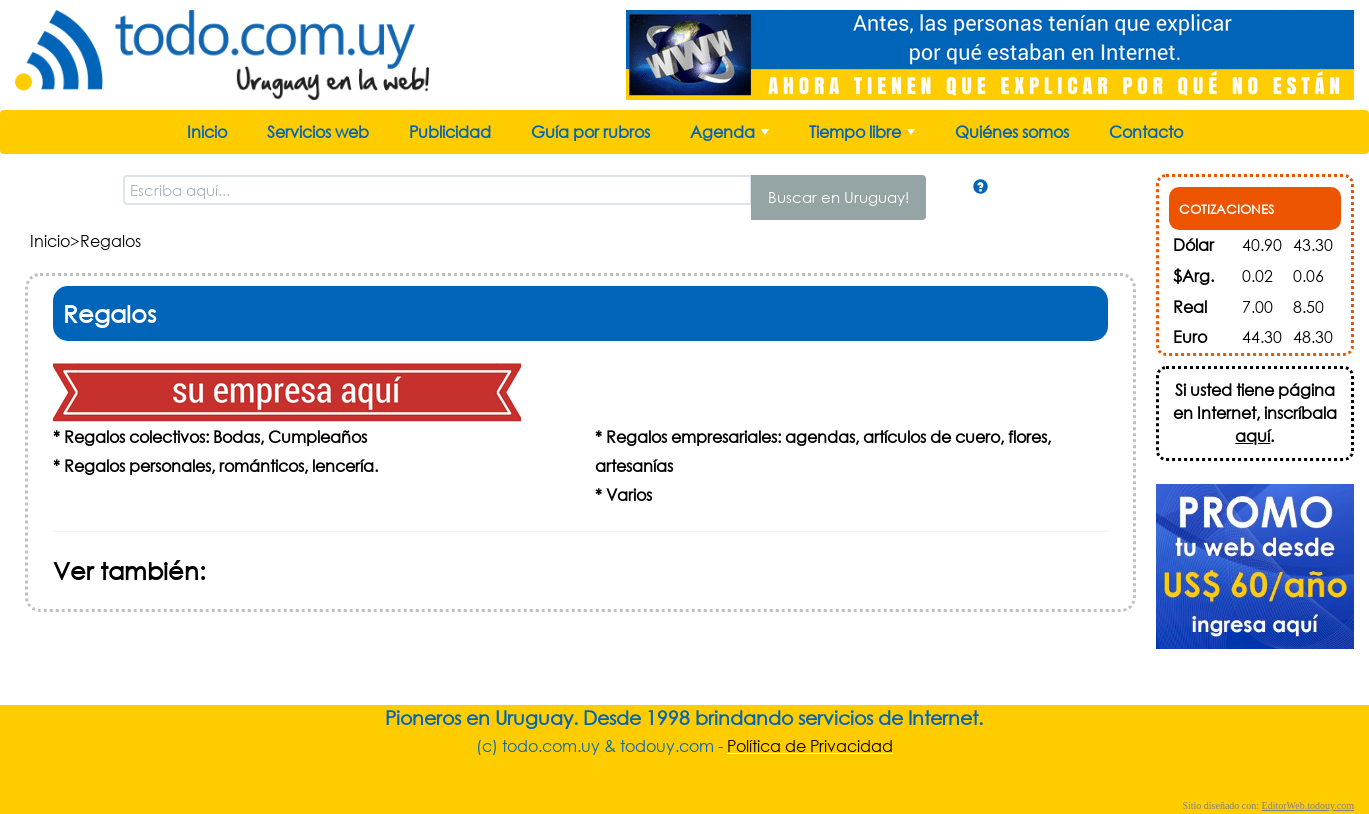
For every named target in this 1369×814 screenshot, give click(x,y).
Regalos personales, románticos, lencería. (221, 465)
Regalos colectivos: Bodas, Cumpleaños (215, 436)
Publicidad (450, 131)
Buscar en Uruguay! (838, 197)
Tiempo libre (864, 136)
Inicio (207, 131)
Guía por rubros (590, 131)
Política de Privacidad (810, 745)
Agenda (731, 136)
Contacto (1146, 131)
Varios (629, 494)
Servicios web (318, 131)
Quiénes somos (1012, 131)
